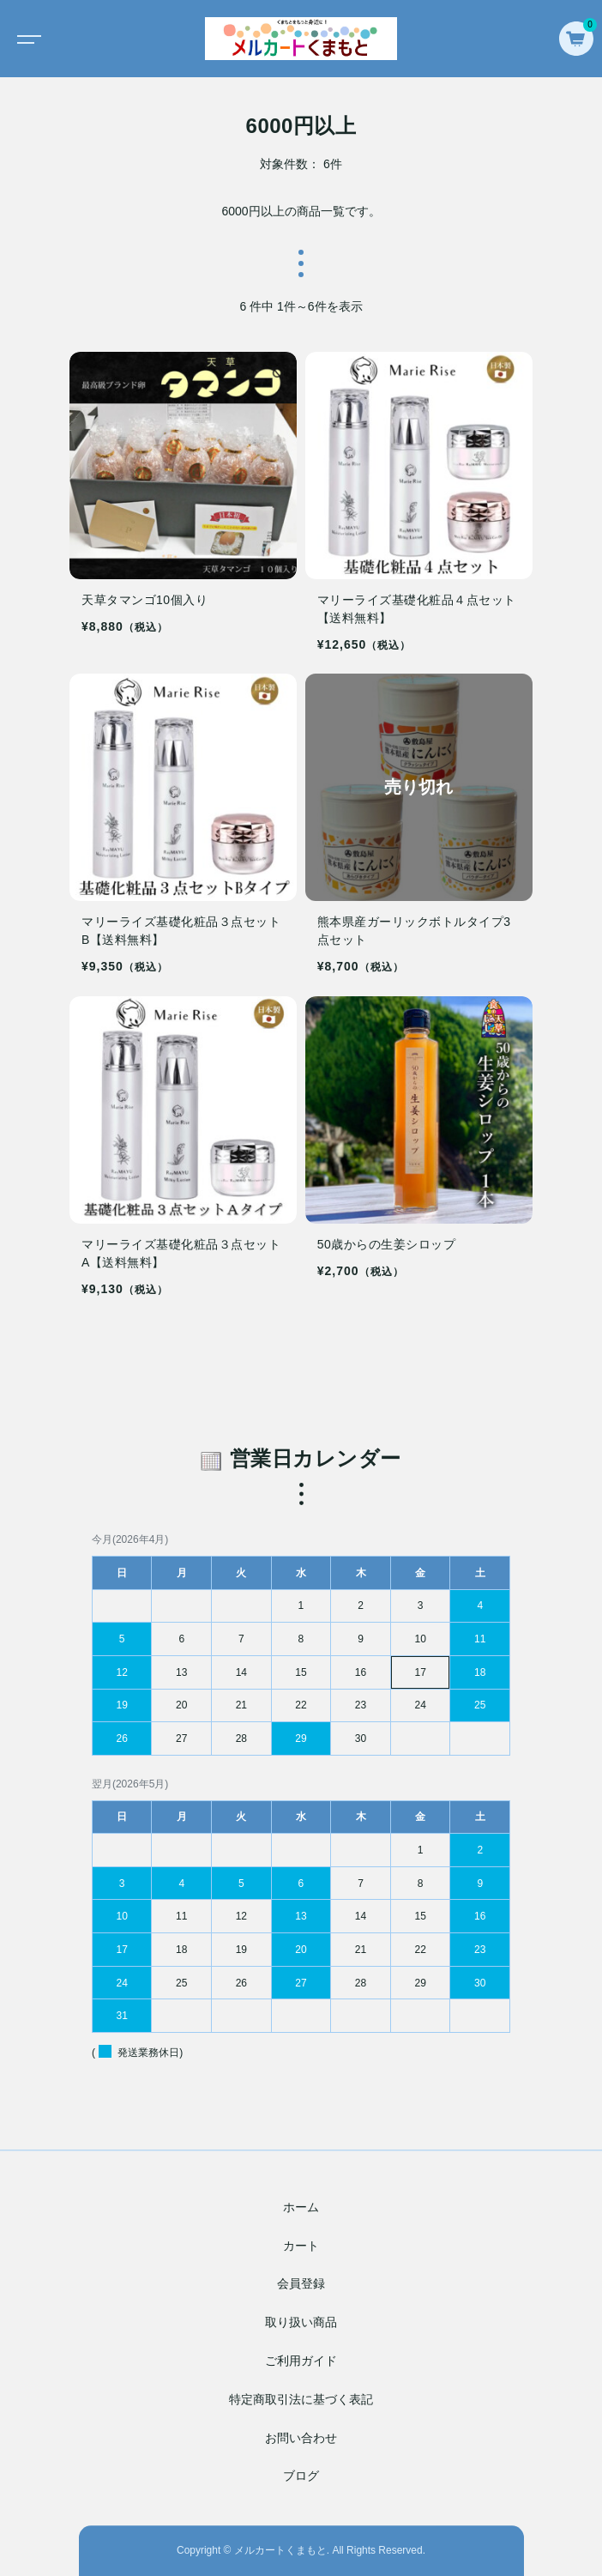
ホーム (301, 2207)
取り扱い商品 (301, 2323)
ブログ (301, 2476)
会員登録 (301, 2284)
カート (301, 2245)
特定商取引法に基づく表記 (301, 2399)
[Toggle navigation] (25, 38)
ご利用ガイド (301, 2360)
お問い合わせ (301, 2438)
